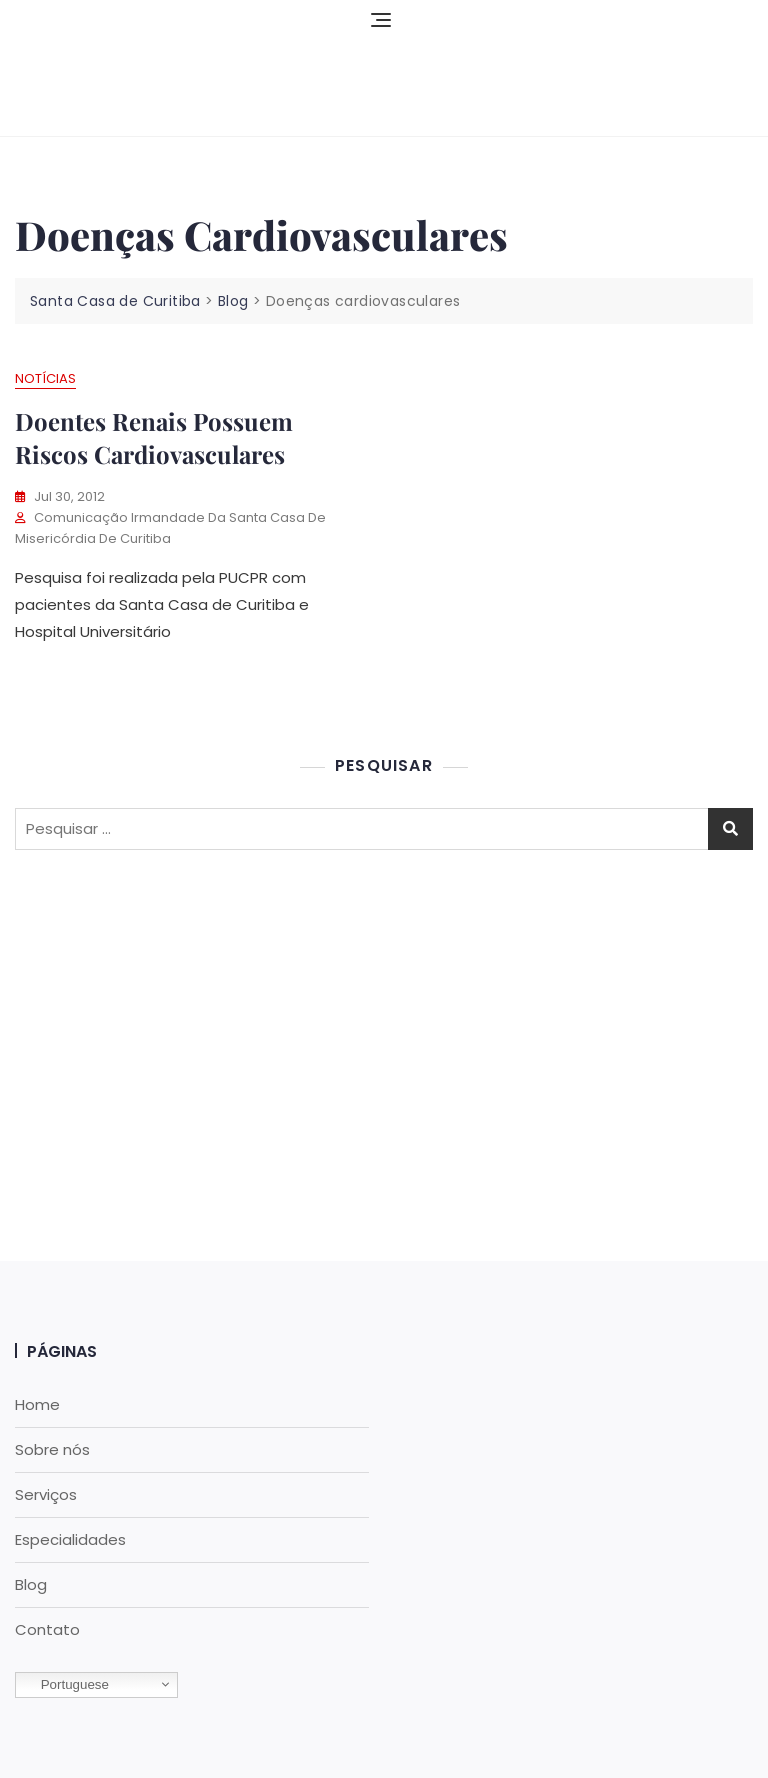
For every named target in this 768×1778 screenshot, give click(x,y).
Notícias (45, 378)
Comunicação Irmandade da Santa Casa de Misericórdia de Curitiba (170, 528)
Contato (47, 1629)
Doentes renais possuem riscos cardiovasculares (154, 438)
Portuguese (65, 1685)
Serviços (46, 1494)
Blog (31, 1584)
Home (37, 1404)
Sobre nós (52, 1449)
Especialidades (70, 1539)
